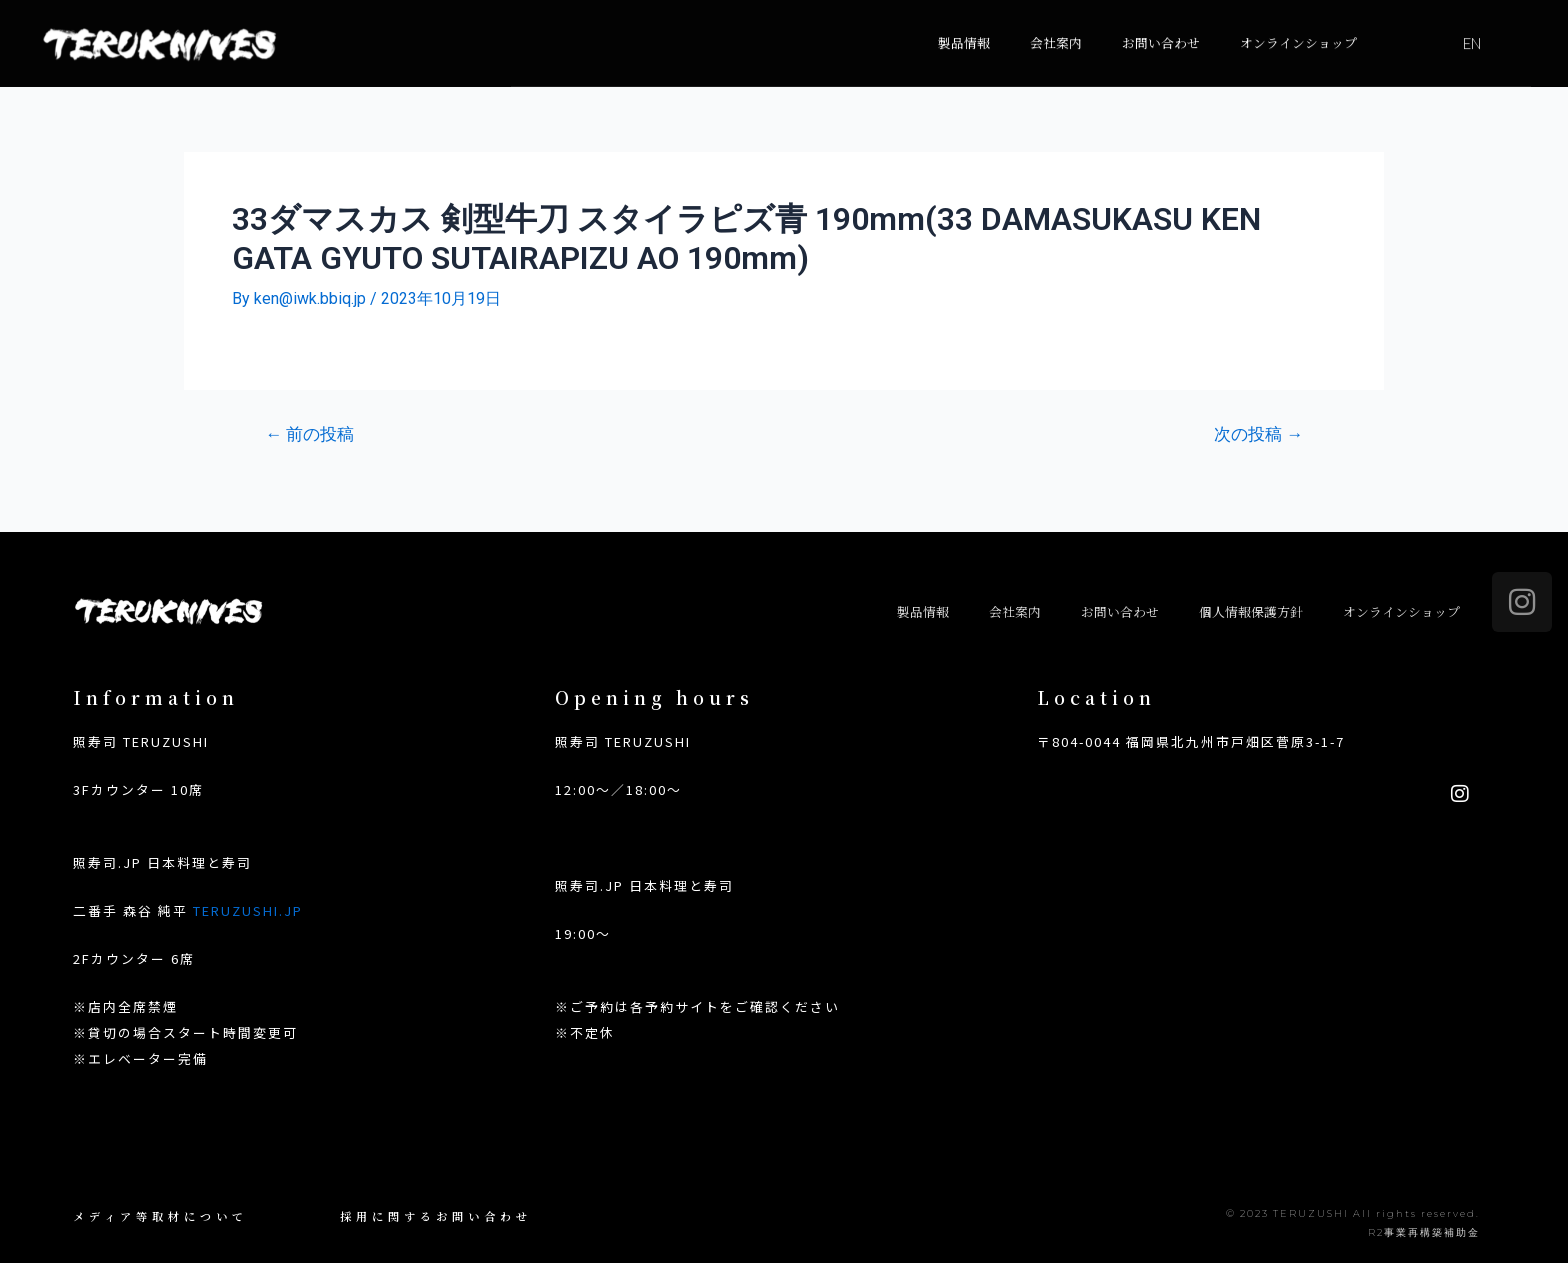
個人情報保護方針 (1251, 611)
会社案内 (1056, 23)
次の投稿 (1258, 434)
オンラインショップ (1298, 23)
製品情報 (964, 23)
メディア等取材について (160, 1216)
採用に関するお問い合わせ (436, 1216)
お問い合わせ (1161, 23)
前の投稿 (309, 434)
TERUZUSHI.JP (248, 910)
